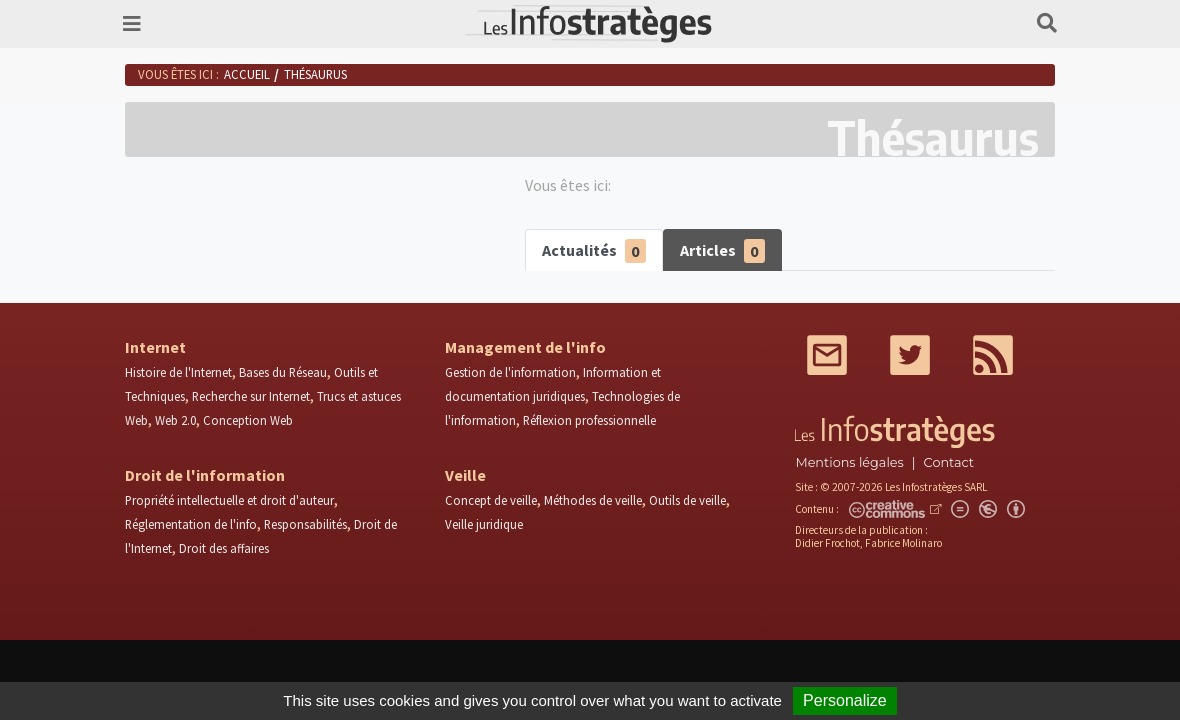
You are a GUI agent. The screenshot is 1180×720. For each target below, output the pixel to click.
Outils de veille (687, 500)
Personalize (845, 700)
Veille (465, 475)
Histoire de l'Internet (178, 372)
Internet (155, 347)
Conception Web (248, 420)
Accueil (247, 74)
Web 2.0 (175, 420)
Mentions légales (849, 462)
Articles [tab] (722, 251)
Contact (949, 462)
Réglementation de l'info (191, 524)
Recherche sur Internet (251, 396)
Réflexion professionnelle (589, 420)
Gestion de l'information (510, 372)
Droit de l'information (205, 475)
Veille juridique (484, 524)
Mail (827, 355)
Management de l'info (525, 347)
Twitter (910, 355)
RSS (993, 355)
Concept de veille (491, 500)
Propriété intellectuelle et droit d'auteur (229, 500)
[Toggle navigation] (132, 24)
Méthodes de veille (593, 500)
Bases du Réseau (283, 372)
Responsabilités (305, 524)
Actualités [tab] (594, 251)
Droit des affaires (224, 548)
